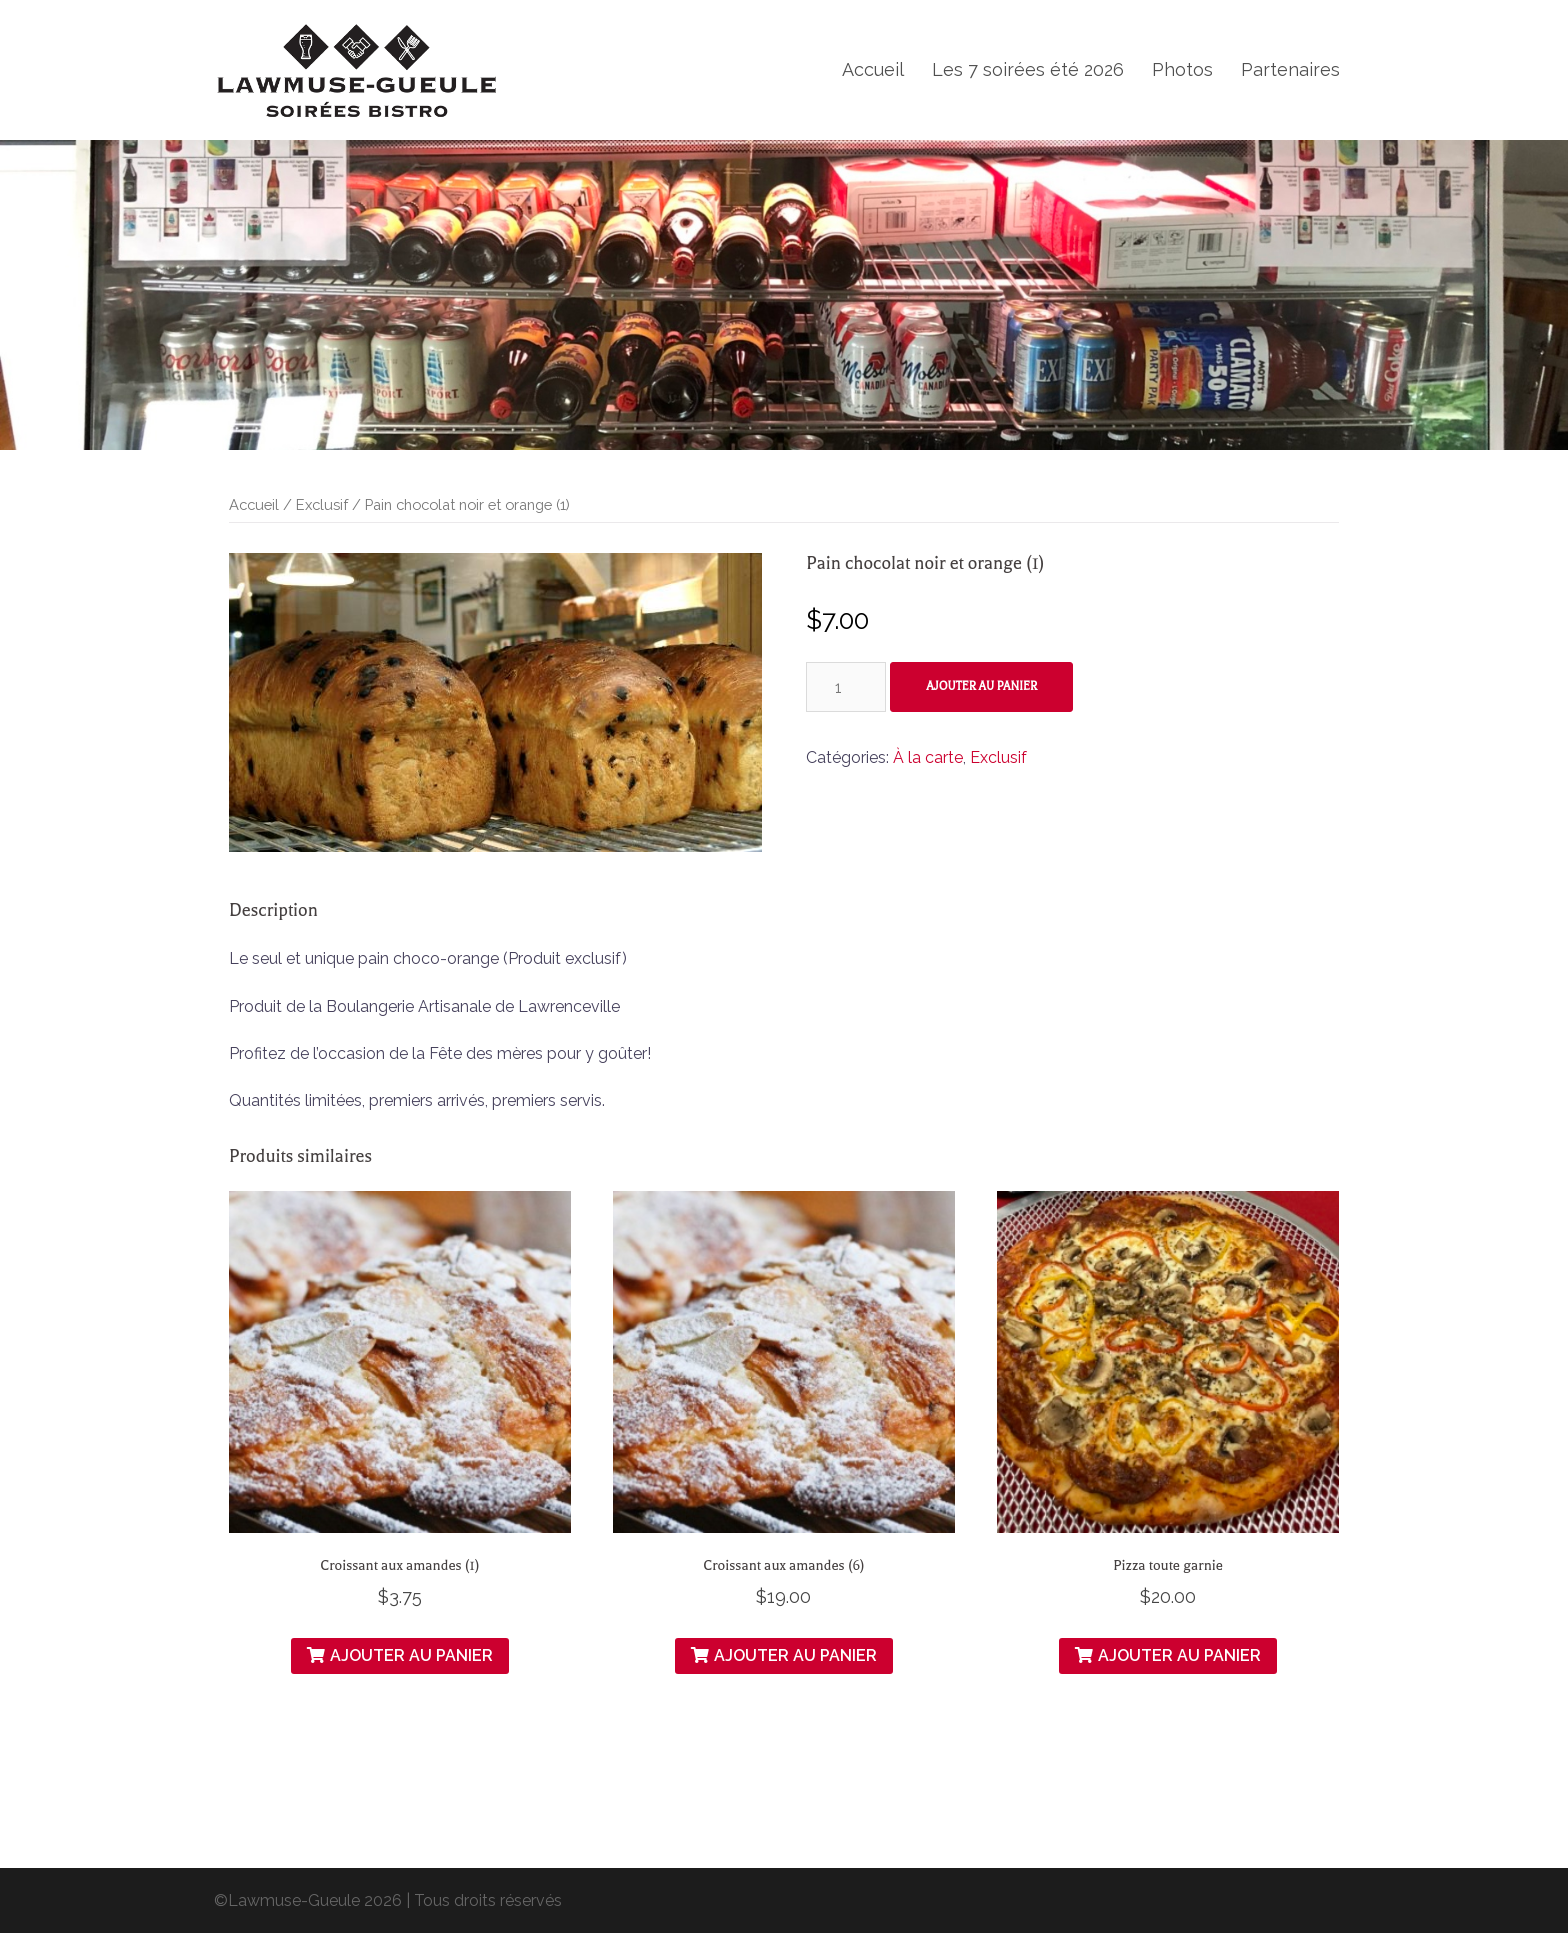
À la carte (928, 757)
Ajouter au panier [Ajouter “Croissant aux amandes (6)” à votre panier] (795, 1655)
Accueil (873, 69)
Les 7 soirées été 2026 (1028, 69)
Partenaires (1290, 69)
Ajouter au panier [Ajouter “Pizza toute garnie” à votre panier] (1179, 1655)
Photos (1182, 69)
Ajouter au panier (981, 686)
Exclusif (322, 504)
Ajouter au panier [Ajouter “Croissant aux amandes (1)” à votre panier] (411, 1655)
